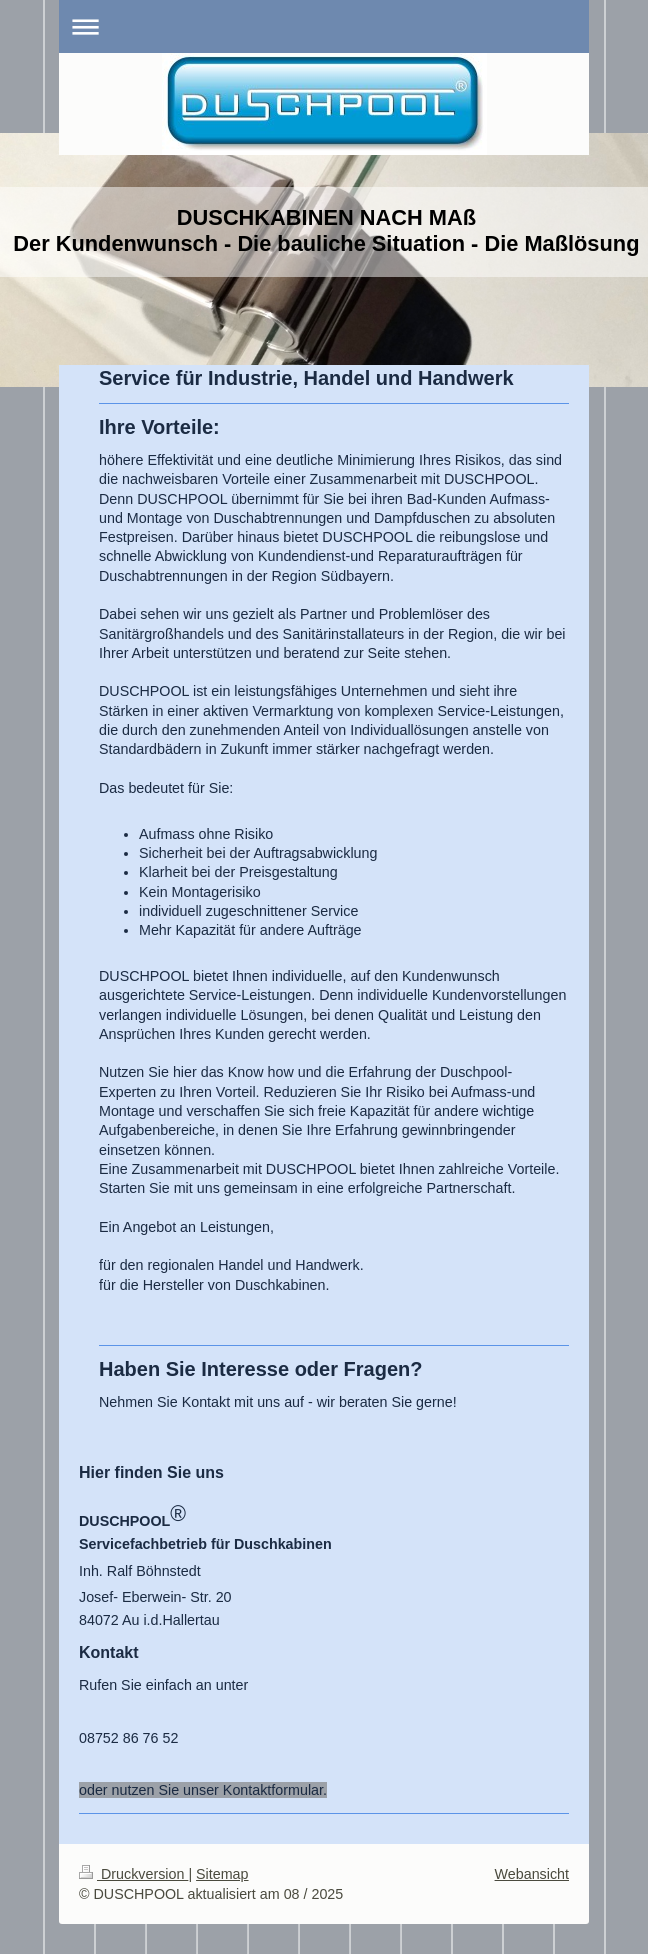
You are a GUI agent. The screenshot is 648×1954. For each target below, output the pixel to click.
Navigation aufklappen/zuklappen (324, 26)
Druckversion (133, 1874)
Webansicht (532, 1874)
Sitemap (222, 1874)
